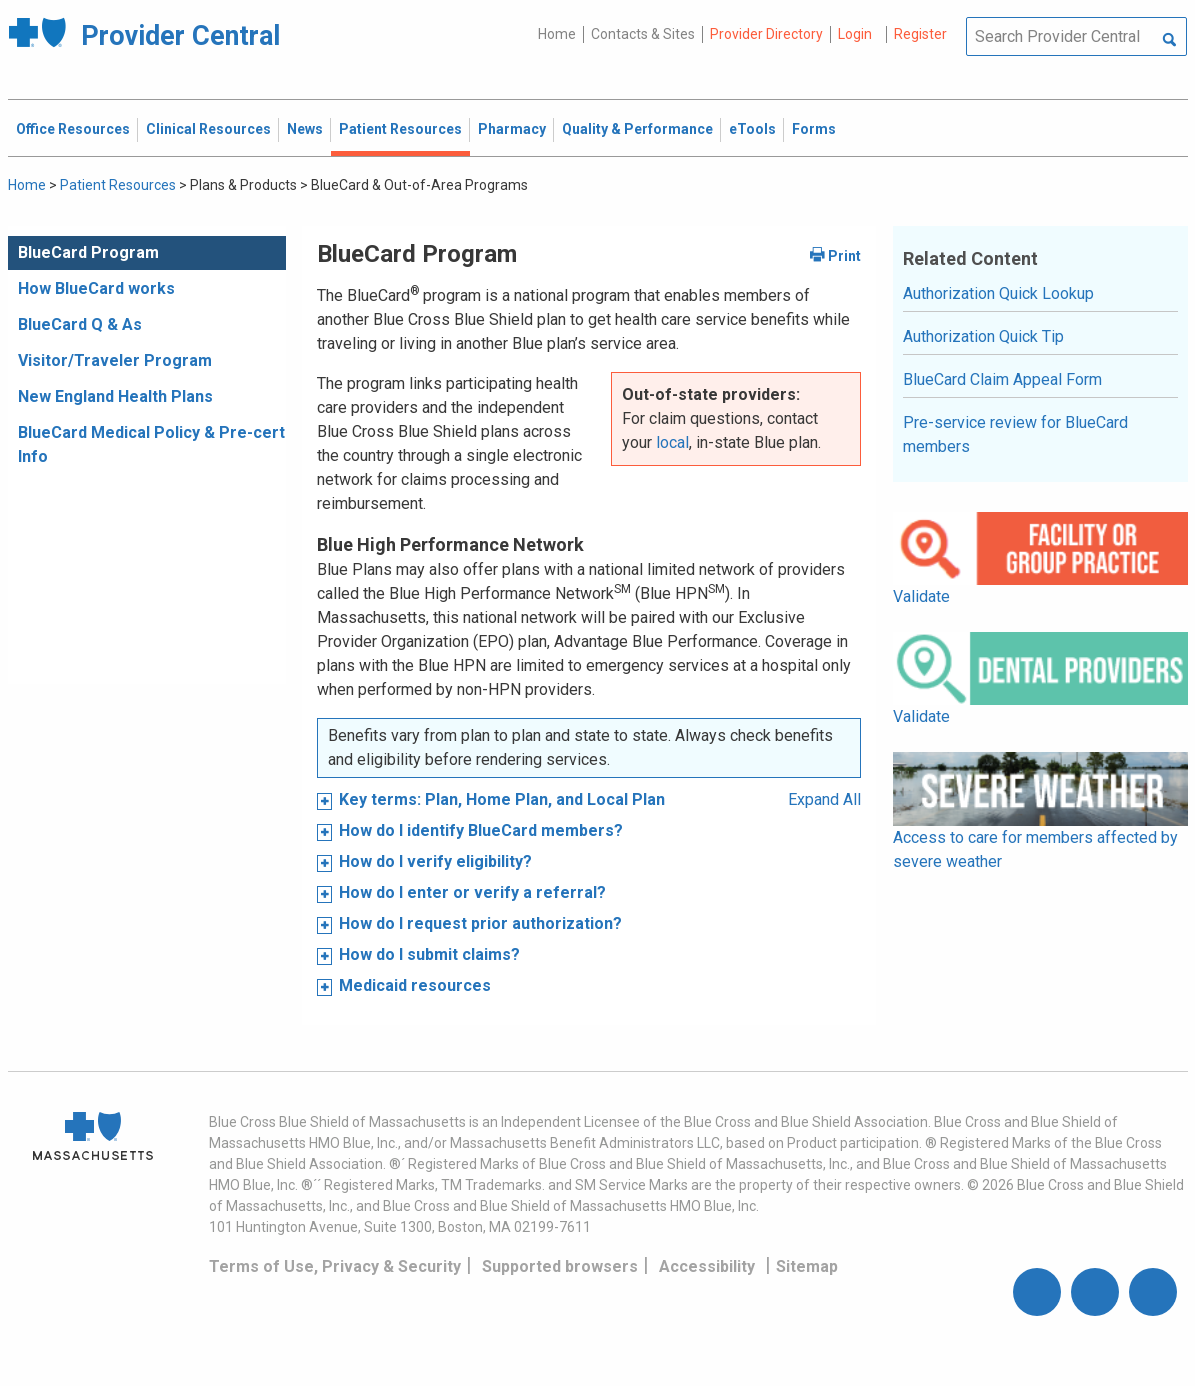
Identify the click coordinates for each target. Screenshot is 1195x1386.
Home (557, 34)
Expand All (824, 799)
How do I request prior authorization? (480, 923)
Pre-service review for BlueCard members (1015, 434)
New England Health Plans (115, 396)
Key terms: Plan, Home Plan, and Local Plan (502, 799)
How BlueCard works (96, 288)
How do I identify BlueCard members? (481, 830)
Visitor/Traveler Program (115, 360)
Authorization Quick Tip (983, 336)
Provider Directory (766, 34)
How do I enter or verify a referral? (472, 892)
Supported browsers (560, 1266)
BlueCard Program (88, 252)
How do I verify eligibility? (435, 861)
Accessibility (707, 1266)
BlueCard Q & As (80, 324)
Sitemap (807, 1266)
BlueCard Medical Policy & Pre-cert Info (151, 444)
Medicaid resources (415, 985)
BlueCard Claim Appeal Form (1002, 379)
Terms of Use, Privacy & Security (335, 1266)
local (672, 442)
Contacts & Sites (643, 34)
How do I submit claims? (429, 954)
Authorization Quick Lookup (998, 293)
